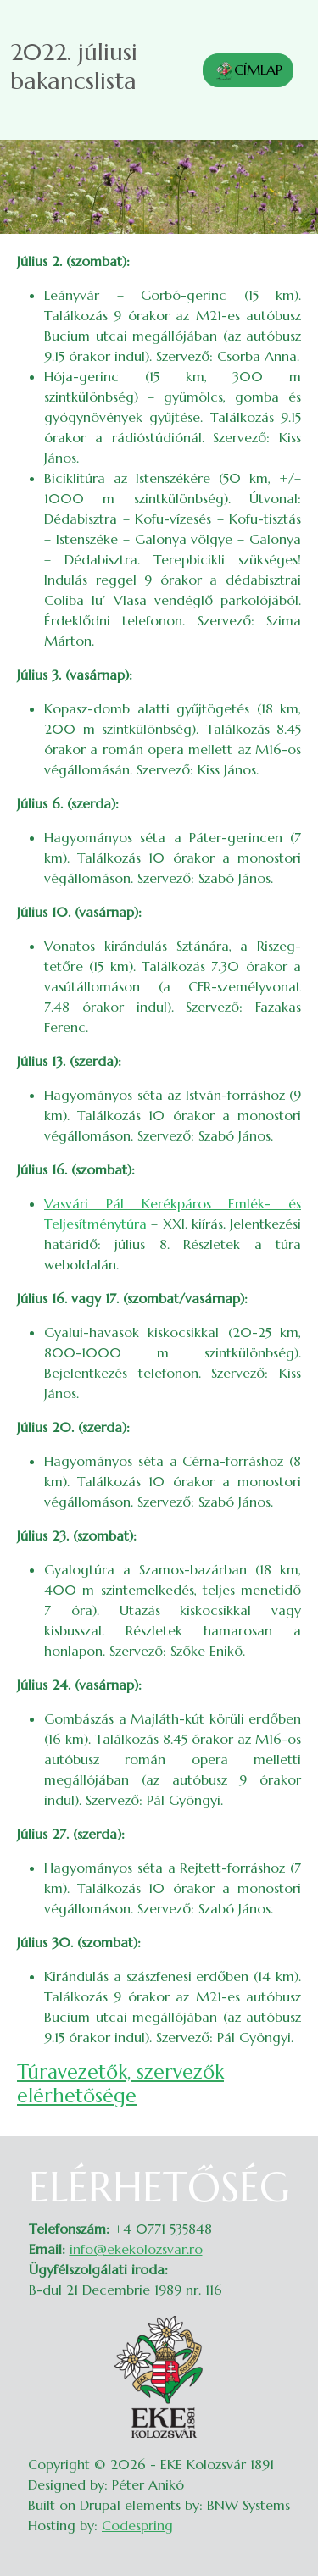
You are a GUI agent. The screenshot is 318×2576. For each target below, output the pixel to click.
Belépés (284, 2173)
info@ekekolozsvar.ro (136, 2248)
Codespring (137, 2525)
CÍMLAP (248, 71)
